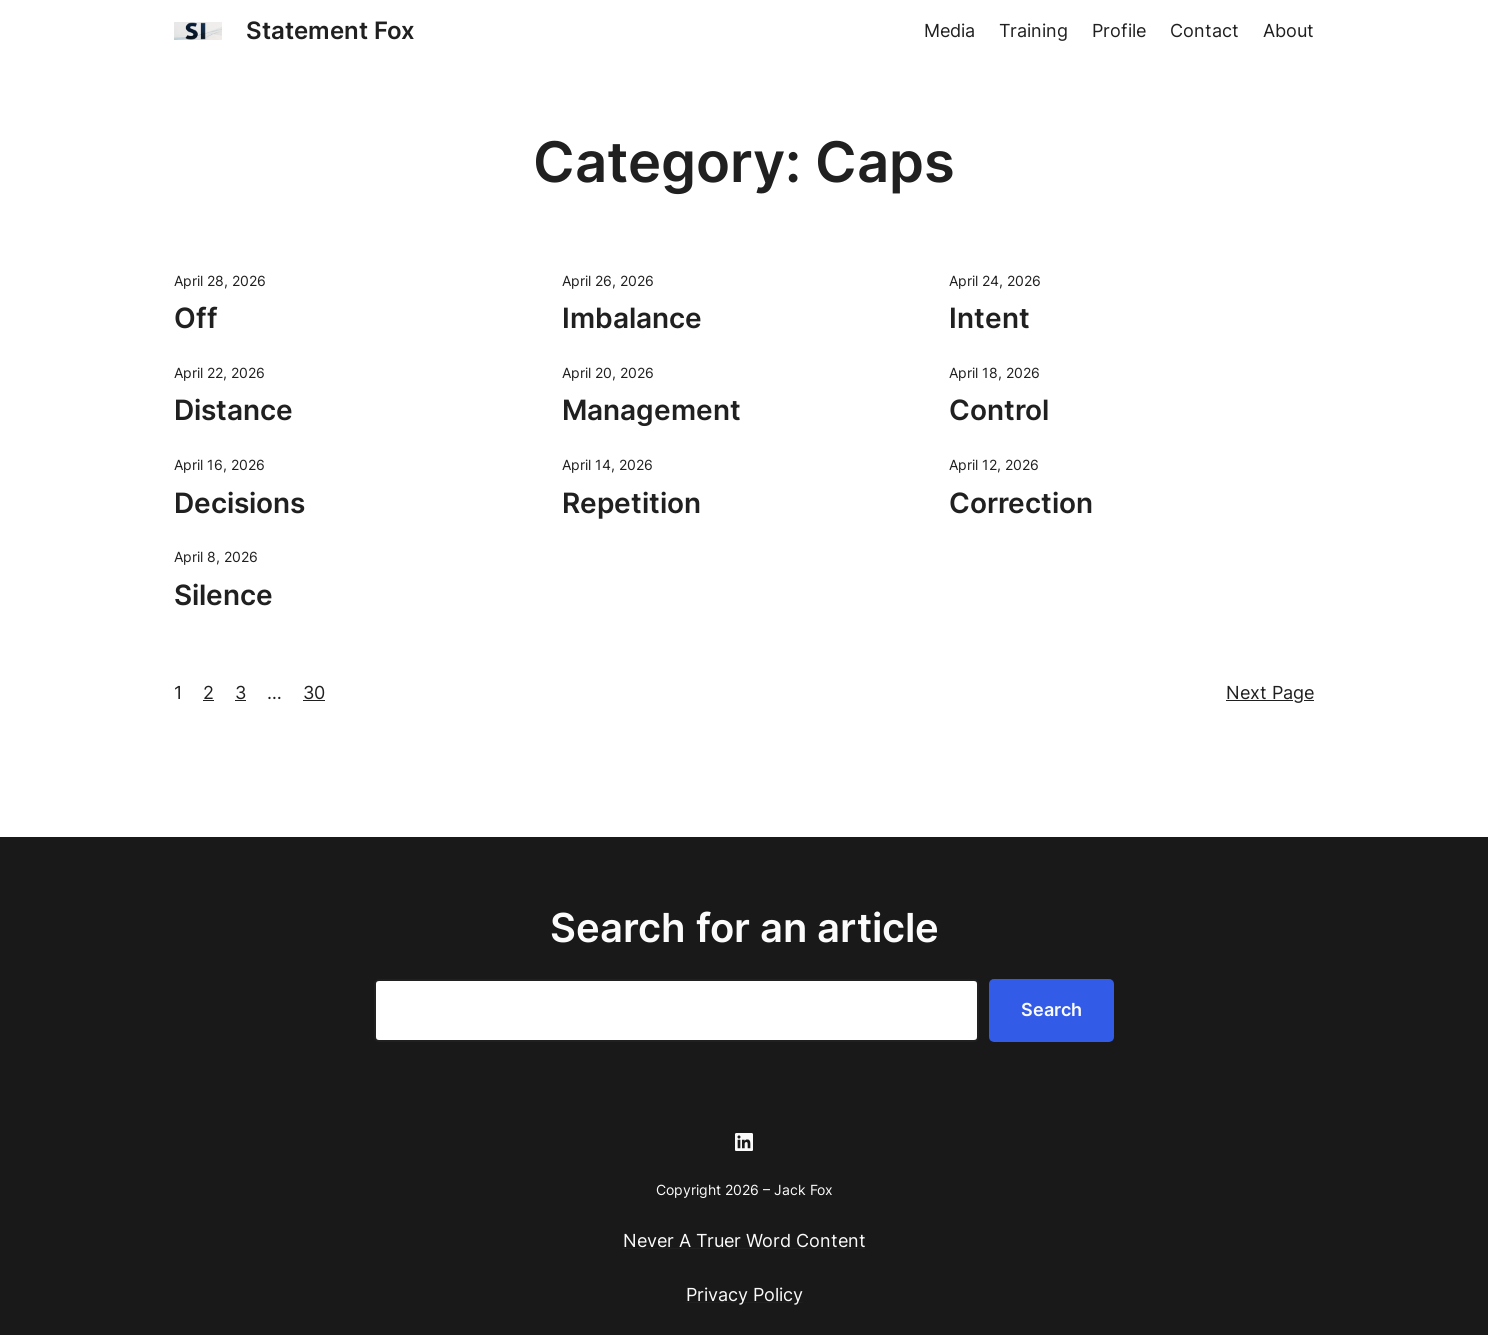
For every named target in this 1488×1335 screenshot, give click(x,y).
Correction (1021, 503)
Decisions (239, 503)
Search (1051, 1009)
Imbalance (632, 318)
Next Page (1270, 692)
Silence (223, 595)
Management (651, 410)
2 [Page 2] (208, 692)
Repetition (631, 503)
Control (999, 410)
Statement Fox (330, 30)
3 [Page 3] (240, 692)
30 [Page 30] (314, 692)
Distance (233, 410)
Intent (989, 318)
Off (196, 318)
